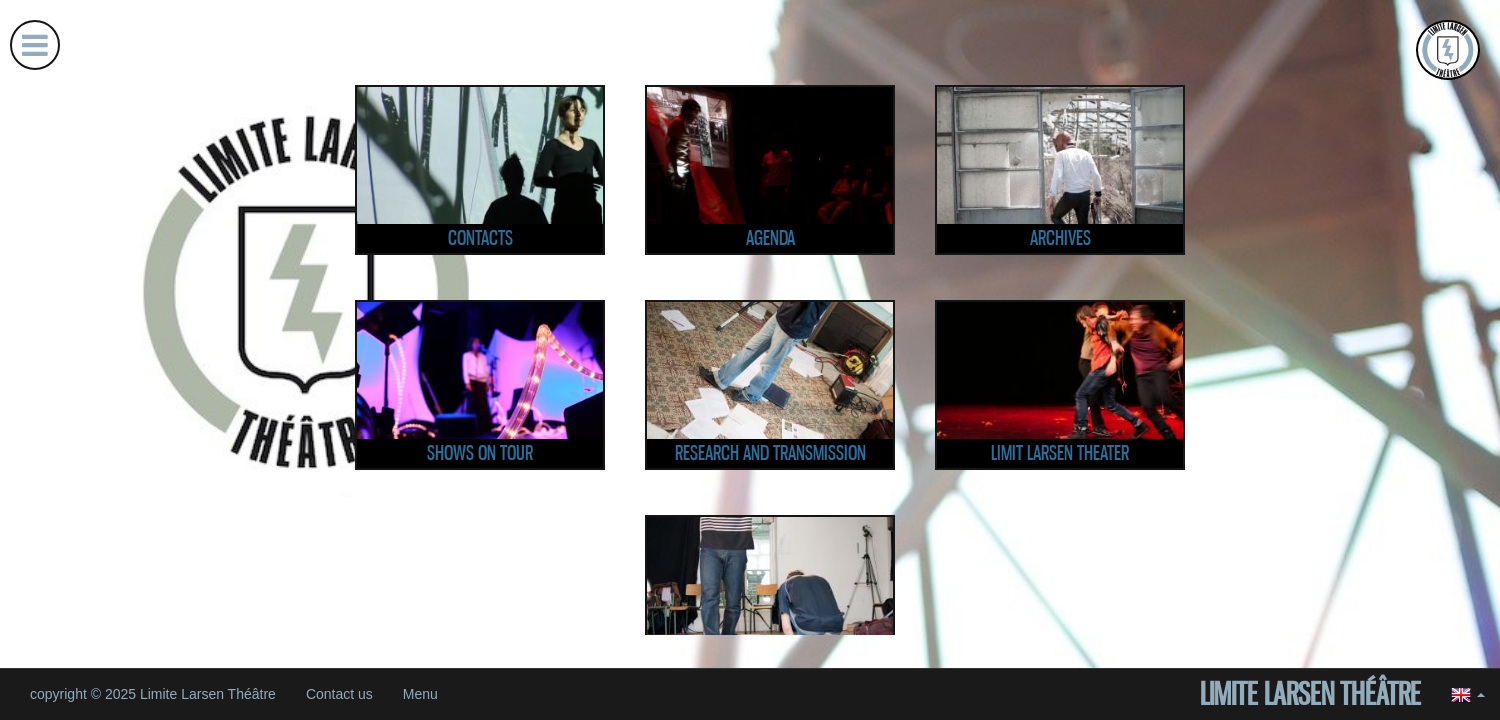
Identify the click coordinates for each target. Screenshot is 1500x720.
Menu (420, 694)
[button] (1468, 694)
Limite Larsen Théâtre (1310, 694)
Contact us (339, 694)
